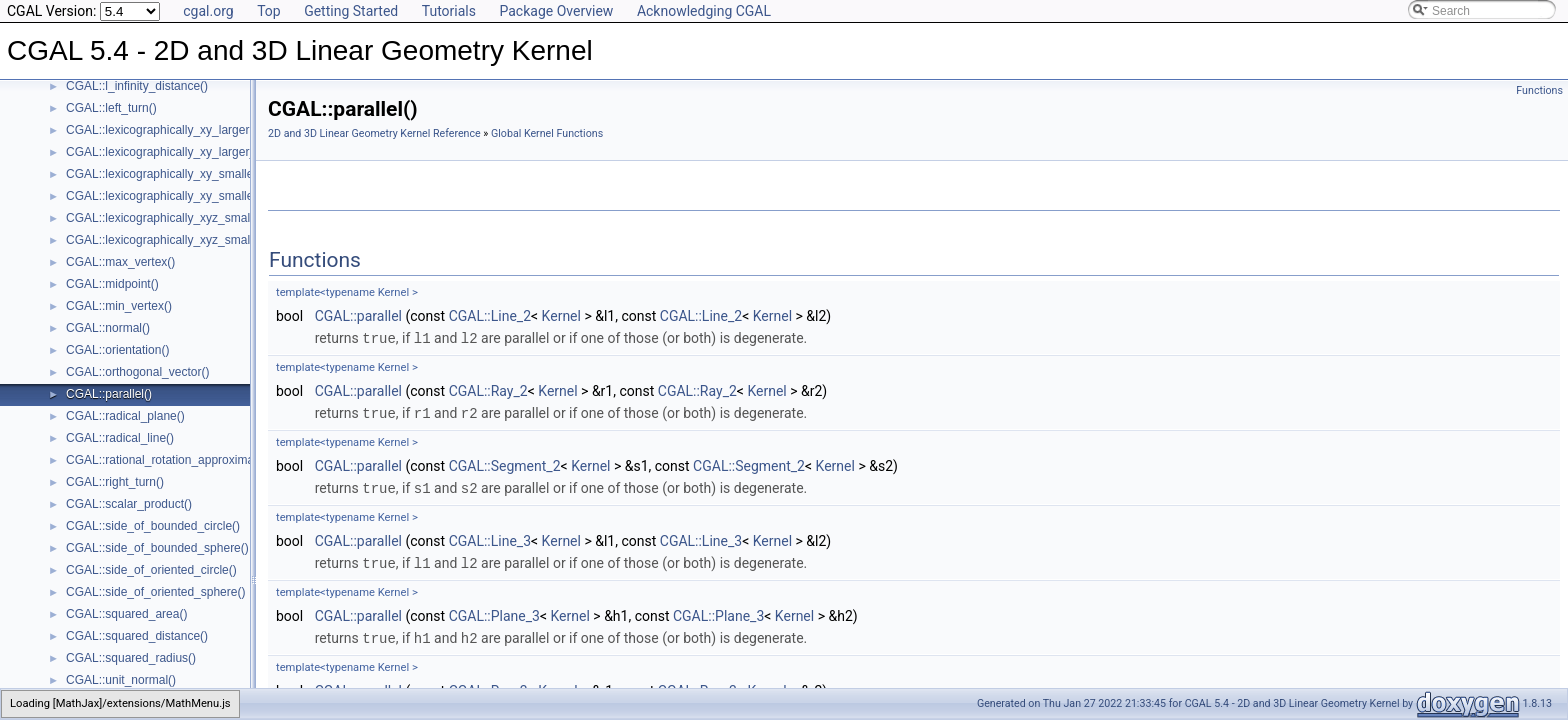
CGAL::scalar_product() (129, 504)
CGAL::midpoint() (112, 284)
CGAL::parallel (358, 316)
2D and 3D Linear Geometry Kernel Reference (374, 133)
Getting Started (351, 11)
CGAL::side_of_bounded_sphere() (157, 548)
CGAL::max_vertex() (120, 262)
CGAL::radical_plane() (125, 416)
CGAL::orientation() (117, 350)
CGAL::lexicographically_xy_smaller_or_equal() (192, 196)
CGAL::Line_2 (490, 316)
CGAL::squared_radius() (131, 658)
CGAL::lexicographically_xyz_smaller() (168, 218)
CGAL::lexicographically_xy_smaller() (165, 174)
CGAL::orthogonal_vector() (137, 372)
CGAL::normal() (108, 328)
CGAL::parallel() (109, 394)
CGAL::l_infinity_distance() (137, 86)
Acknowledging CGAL (704, 11)
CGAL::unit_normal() (121, 680)
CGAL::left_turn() (111, 108)
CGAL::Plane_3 (494, 612)
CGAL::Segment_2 (505, 464)
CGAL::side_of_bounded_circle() (153, 526)
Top (269, 11)
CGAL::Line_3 (490, 538)
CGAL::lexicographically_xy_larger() (161, 130)
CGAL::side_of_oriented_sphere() (155, 592)
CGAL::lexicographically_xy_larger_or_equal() (188, 152)
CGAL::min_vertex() (119, 306)
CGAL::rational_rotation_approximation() (173, 460)
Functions (1539, 90)
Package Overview (556, 11)
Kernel (561, 316)
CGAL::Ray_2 (488, 390)
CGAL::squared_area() (126, 614)
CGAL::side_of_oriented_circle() (151, 570)
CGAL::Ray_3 (488, 686)
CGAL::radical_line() (120, 438)
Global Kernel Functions (547, 133)
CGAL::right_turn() (115, 482)
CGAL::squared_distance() (137, 636)
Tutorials (449, 11)
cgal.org (208, 11)
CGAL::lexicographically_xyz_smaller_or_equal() (195, 240)
